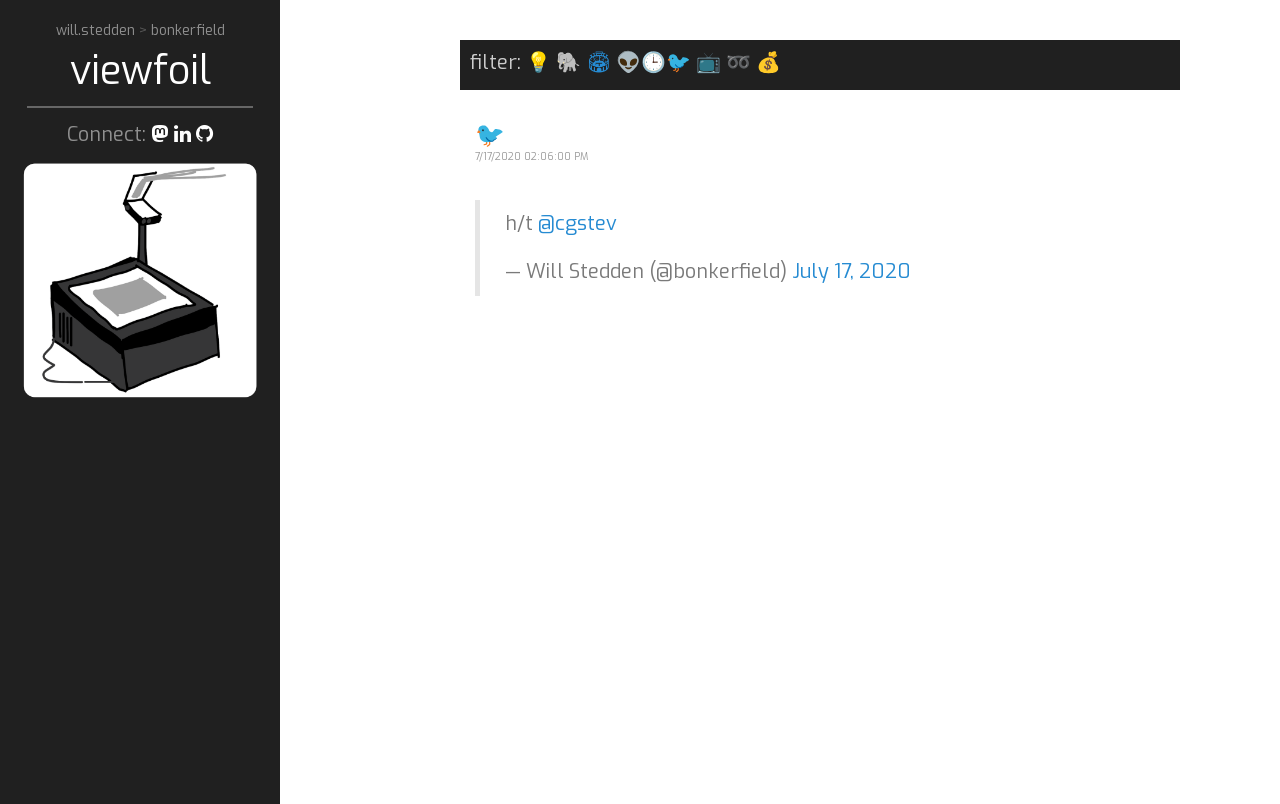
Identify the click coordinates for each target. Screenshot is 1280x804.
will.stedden (97, 30)
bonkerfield (188, 30)
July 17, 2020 (851, 271)
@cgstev (577, 223)
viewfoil (140, 70)
